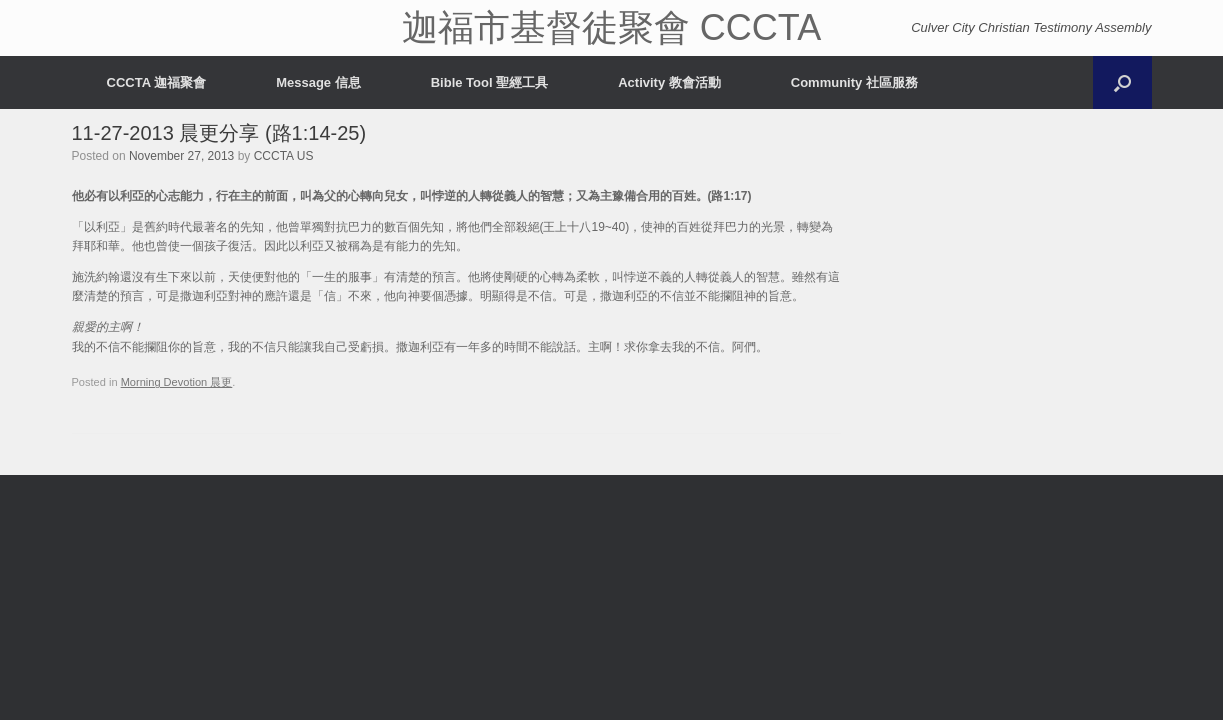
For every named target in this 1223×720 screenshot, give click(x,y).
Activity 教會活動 (669, 82)
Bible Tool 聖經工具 (489, 82)
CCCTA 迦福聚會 (157, 82)
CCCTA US (284, 156)
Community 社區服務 (854, 82)
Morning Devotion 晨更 (177, 382)
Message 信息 (318, 82)
